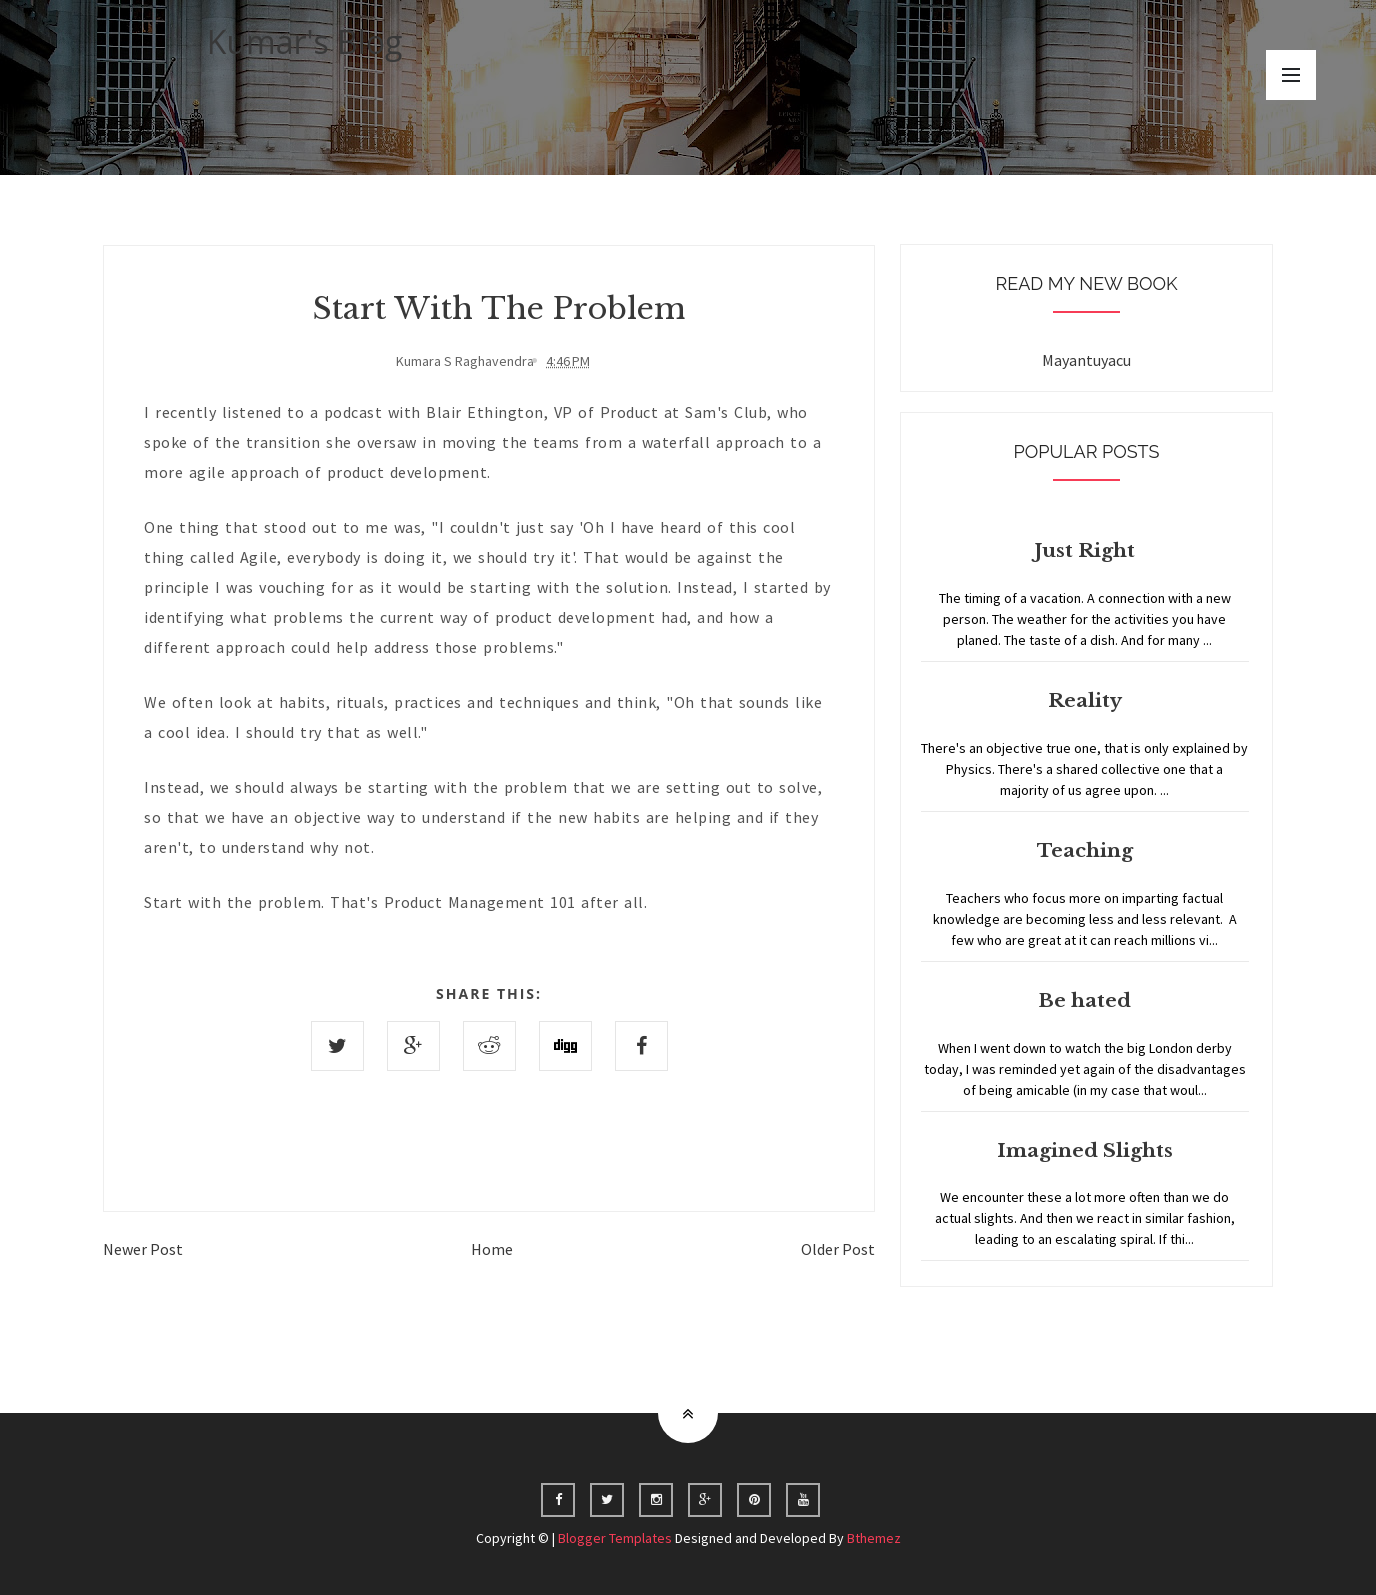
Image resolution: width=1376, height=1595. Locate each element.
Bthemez (874, 1538)
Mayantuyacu (1086, 360)
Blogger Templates (615, 1538)
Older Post (838, 1249)
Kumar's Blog (305, 41)
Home (492, 1249)
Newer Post (143, 1249)
